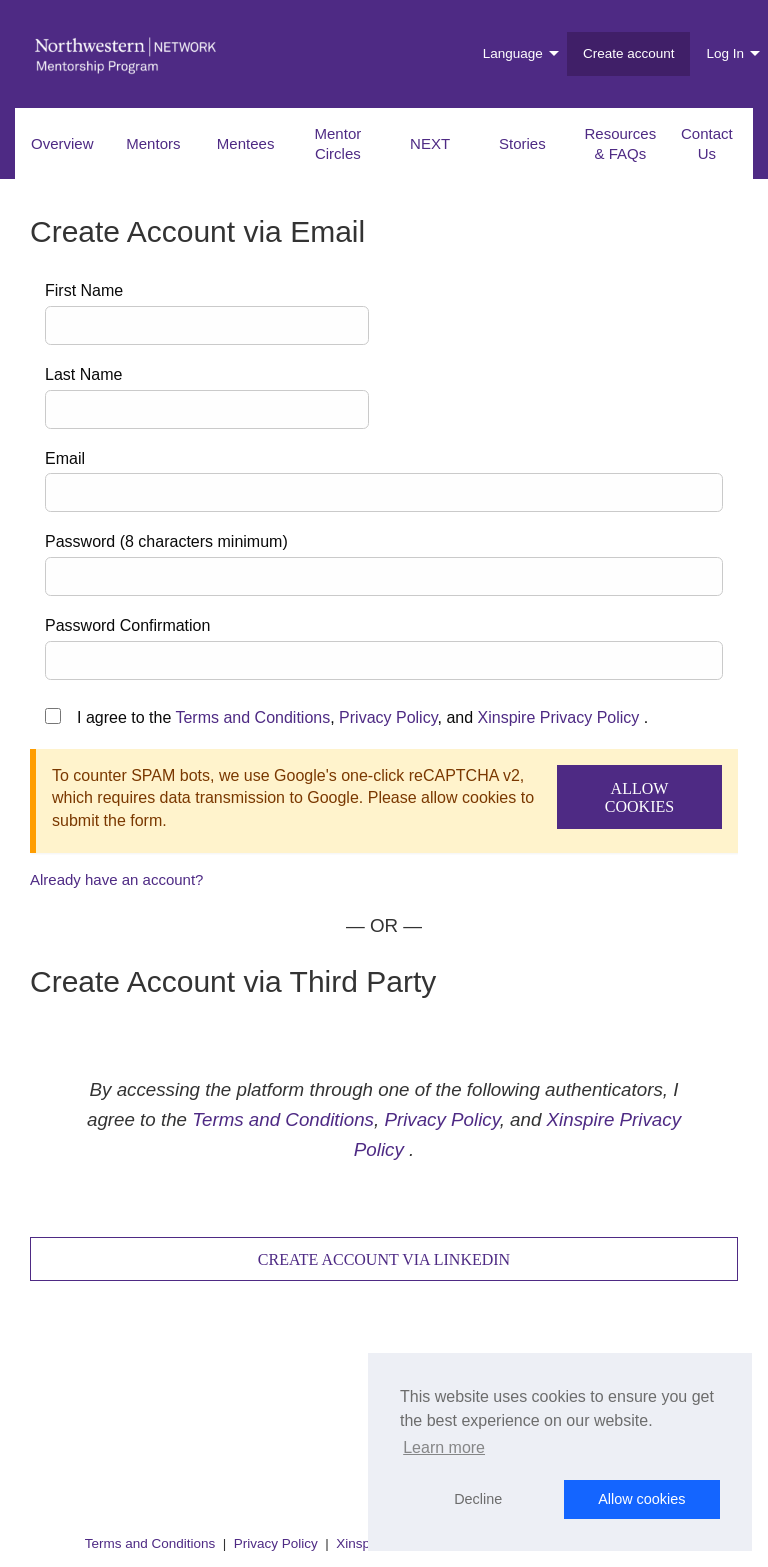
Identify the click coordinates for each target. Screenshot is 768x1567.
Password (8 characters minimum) (166, 541)
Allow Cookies (639, 797)
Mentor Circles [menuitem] (338, 143)
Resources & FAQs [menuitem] (621, 143)
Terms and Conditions (252, 717)
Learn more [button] (444, 1447)
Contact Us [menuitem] (707, 143)
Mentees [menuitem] (246, 143)
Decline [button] (478, 1499)
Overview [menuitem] (62, 143)
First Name (84, 290)
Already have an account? (116, 879)
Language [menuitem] (513, 53)
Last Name (83, 374)
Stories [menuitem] (522, 143)
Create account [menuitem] (629, 53)
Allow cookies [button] (641, 1499)
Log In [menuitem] (725, 53)
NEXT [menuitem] (430, 143)
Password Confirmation (127, 625)
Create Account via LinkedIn (384, 1259)
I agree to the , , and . (362, 717)
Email (65, 458)
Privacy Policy (388, 717)
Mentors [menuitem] (153, 143)
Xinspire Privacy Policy (559, 717)
